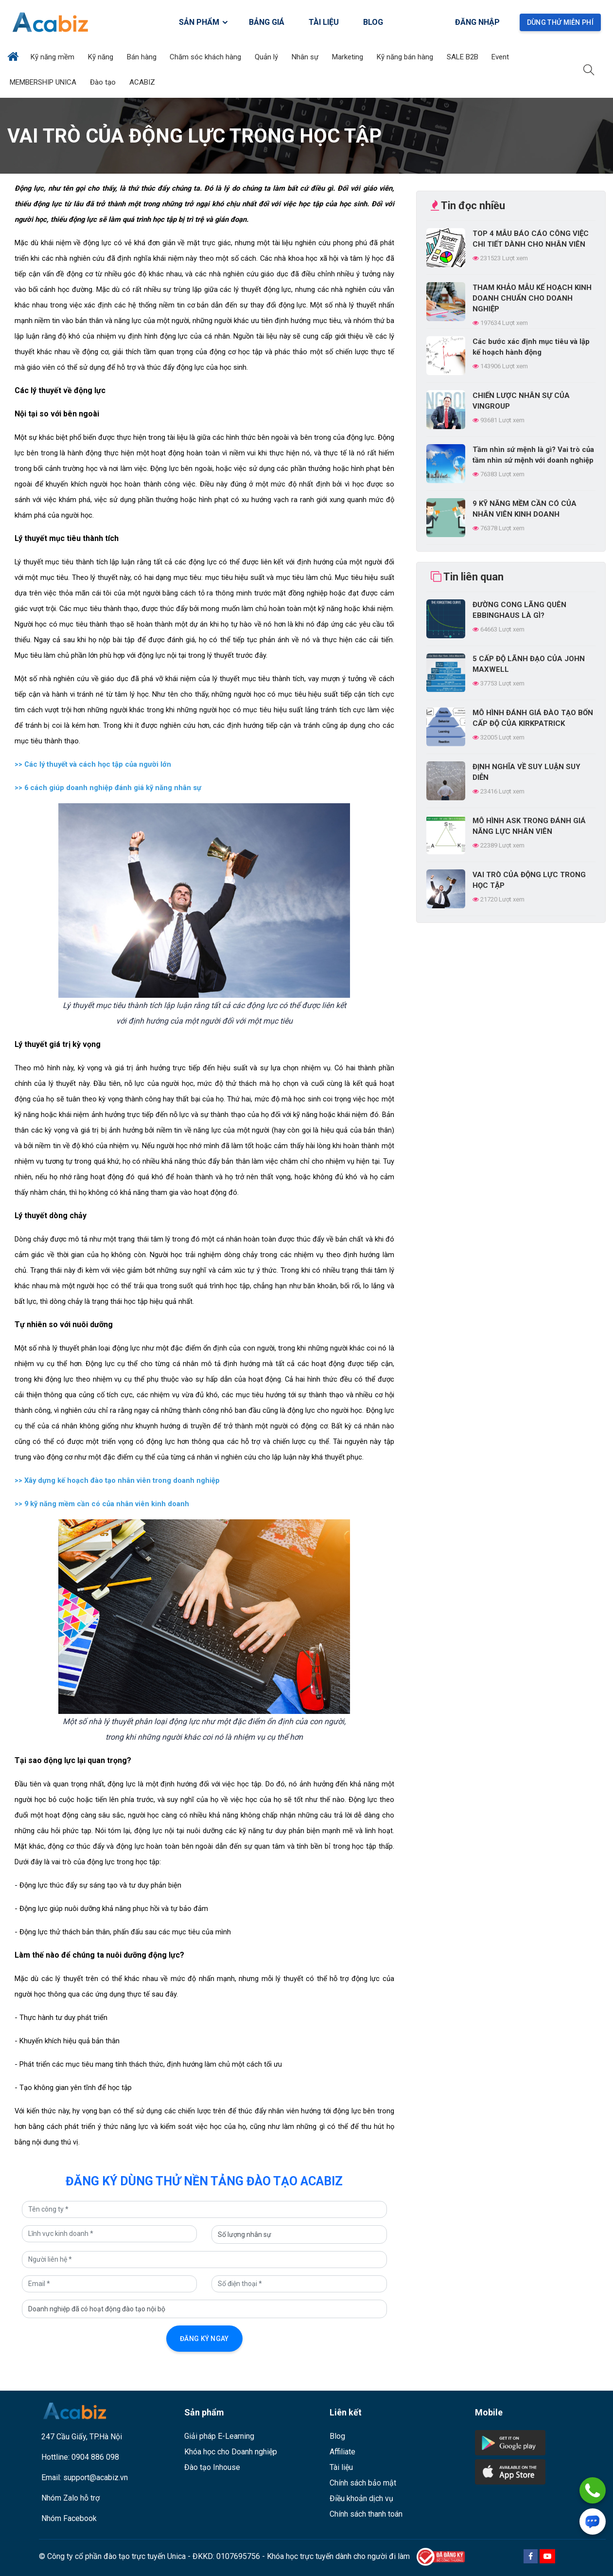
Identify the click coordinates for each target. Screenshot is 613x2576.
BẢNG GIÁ (266, 22)
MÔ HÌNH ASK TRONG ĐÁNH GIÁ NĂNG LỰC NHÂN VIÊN (529, 826)
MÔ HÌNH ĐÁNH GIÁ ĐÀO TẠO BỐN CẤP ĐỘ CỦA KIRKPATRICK (533, 718)
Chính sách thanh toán (366, 2514)
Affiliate (342, 2451)
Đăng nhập (477, 22)
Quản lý (267, 57)
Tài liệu (341, 2467)
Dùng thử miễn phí (560, 22)
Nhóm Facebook (69, 2518)
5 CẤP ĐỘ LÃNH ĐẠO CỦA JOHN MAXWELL (529, 664)
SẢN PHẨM (204, 22)
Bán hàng (142, 57)
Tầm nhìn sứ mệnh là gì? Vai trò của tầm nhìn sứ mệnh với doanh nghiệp (533, 455)
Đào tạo (104, 82)
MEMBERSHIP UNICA (44, 82)
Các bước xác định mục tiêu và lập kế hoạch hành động (531, 347)
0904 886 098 (95, 2457)
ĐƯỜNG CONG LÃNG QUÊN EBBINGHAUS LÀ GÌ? (519, 610)
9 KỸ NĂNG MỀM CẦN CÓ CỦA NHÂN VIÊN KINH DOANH (525, 509)
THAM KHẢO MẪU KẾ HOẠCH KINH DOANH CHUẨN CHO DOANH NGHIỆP (532, 298)
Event (501, 57)
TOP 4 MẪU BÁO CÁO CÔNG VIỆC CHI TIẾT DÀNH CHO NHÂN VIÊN (531, 239)
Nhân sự (306, 57)
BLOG (373, 22)
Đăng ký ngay (204, 2338)
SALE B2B (463, 57)
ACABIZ (143, 82)
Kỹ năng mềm (53, 57)
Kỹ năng (101, 57)
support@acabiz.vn (95, 2477)
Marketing (348, 57)
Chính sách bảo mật (363, 2482)
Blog (337, 2436)
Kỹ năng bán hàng (406, 57)
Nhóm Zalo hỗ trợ (70, 2498)
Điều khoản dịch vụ (361, 2498)
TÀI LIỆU (324, 22)
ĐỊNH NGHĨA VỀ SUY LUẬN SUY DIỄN (526, 772)
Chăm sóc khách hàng (206, 57)
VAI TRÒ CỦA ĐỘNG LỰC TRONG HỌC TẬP (529, 880)
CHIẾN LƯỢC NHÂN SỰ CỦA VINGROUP (521, 401)
